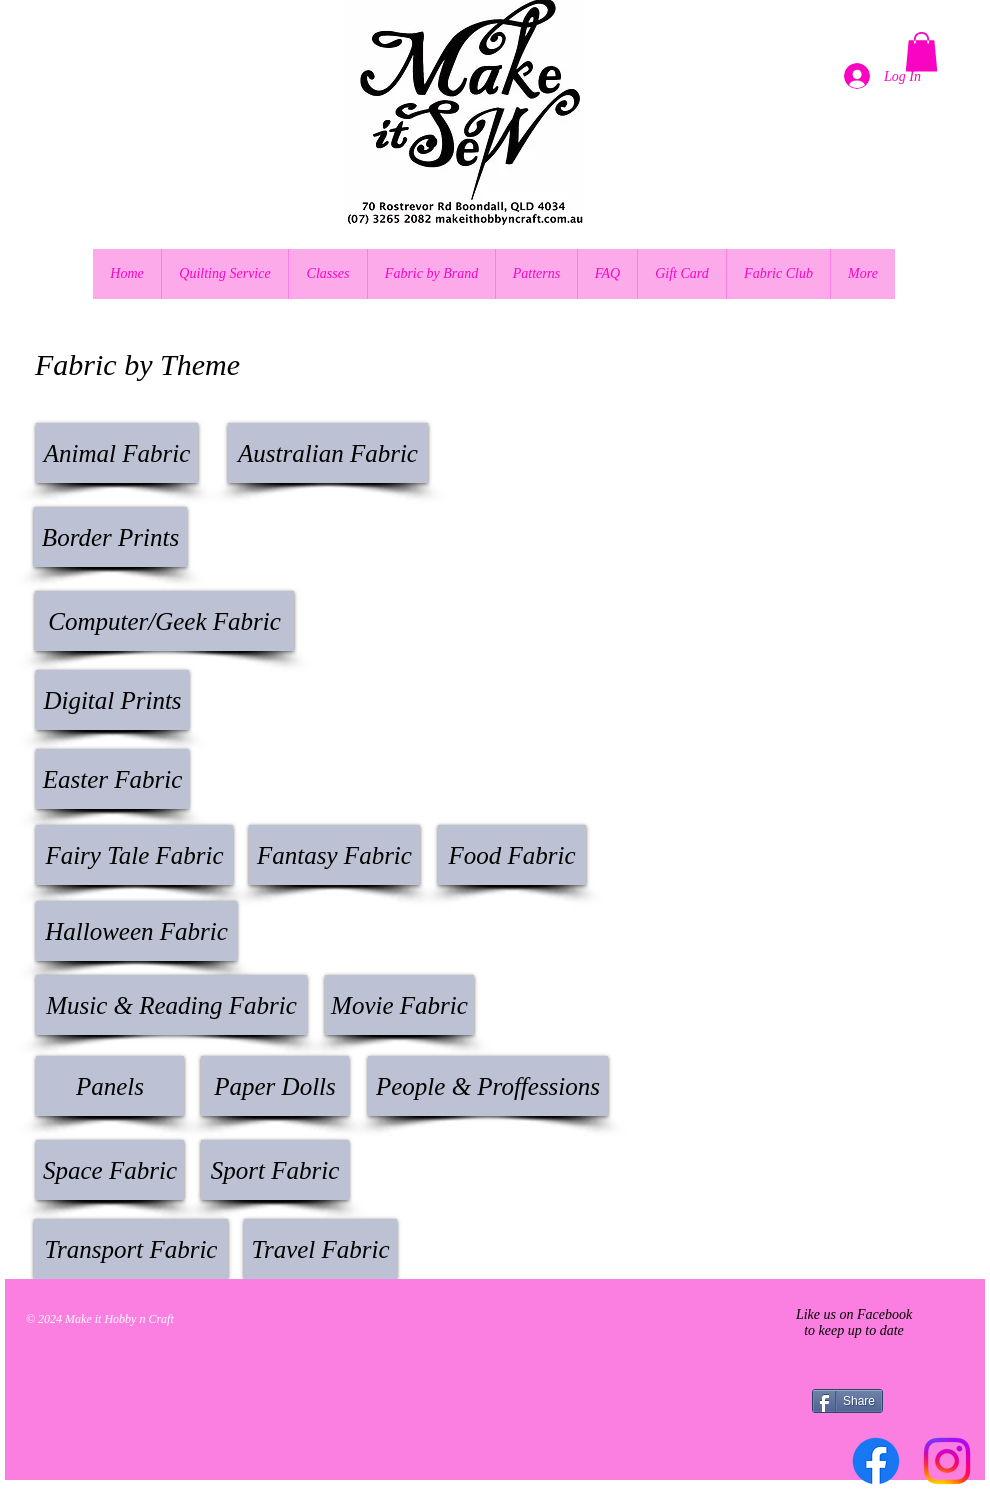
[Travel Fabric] (320, 1249)
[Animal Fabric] (117, 453)
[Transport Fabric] (131, 1249)
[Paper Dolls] (275, 1086)
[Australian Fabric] (328, 453)
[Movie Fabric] (399, 1005)
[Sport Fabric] (275, 1170)
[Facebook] (876, 1461)
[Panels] (110, 1086)
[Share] (847, 1401)
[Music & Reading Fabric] (171, 1005)
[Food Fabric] (512, 855)
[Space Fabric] (110, 1170)
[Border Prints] (110, 537)
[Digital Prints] (112, 700)
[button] (921, 51)
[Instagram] (947, 1461)
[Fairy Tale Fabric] (134, 855)
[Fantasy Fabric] (334, 855)
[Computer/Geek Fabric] (164, 621)
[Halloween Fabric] (136, 931)
